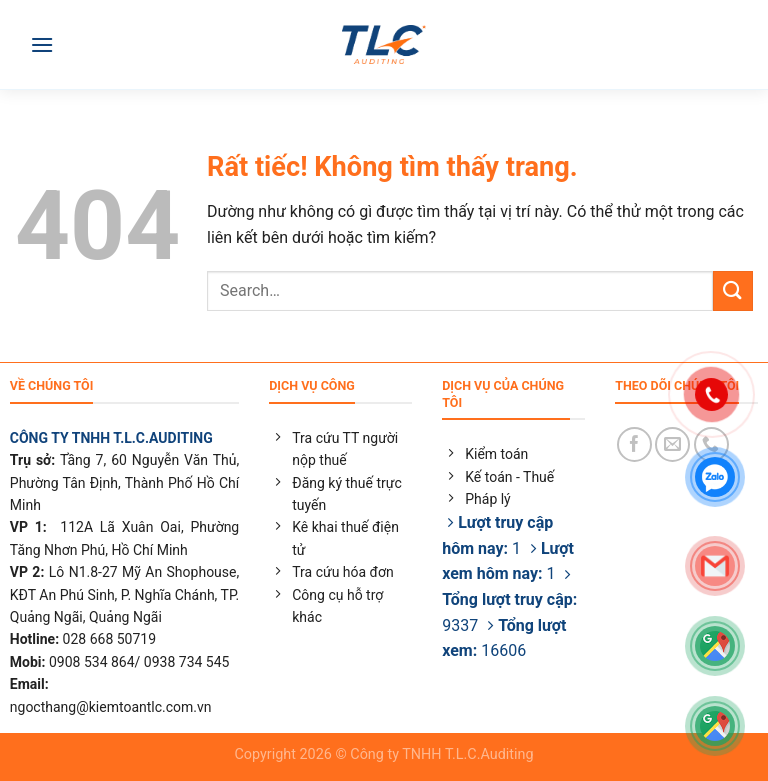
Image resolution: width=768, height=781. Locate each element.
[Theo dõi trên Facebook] (634, 444)
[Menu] (42, 44)
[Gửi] (733, 290)
